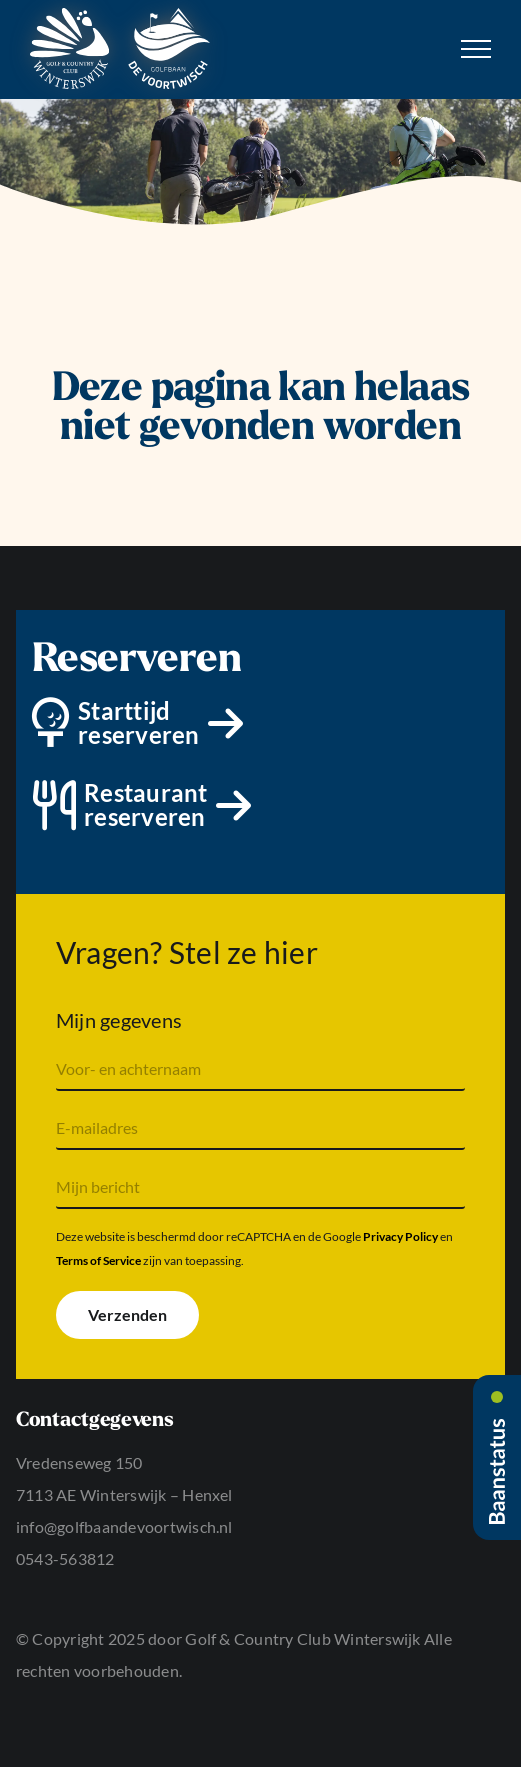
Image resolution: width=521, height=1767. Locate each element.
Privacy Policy (400, 1236)
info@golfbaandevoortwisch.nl (124, 1526)
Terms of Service (98, 1260)
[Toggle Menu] (476, 49)
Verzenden (127, 1314)
